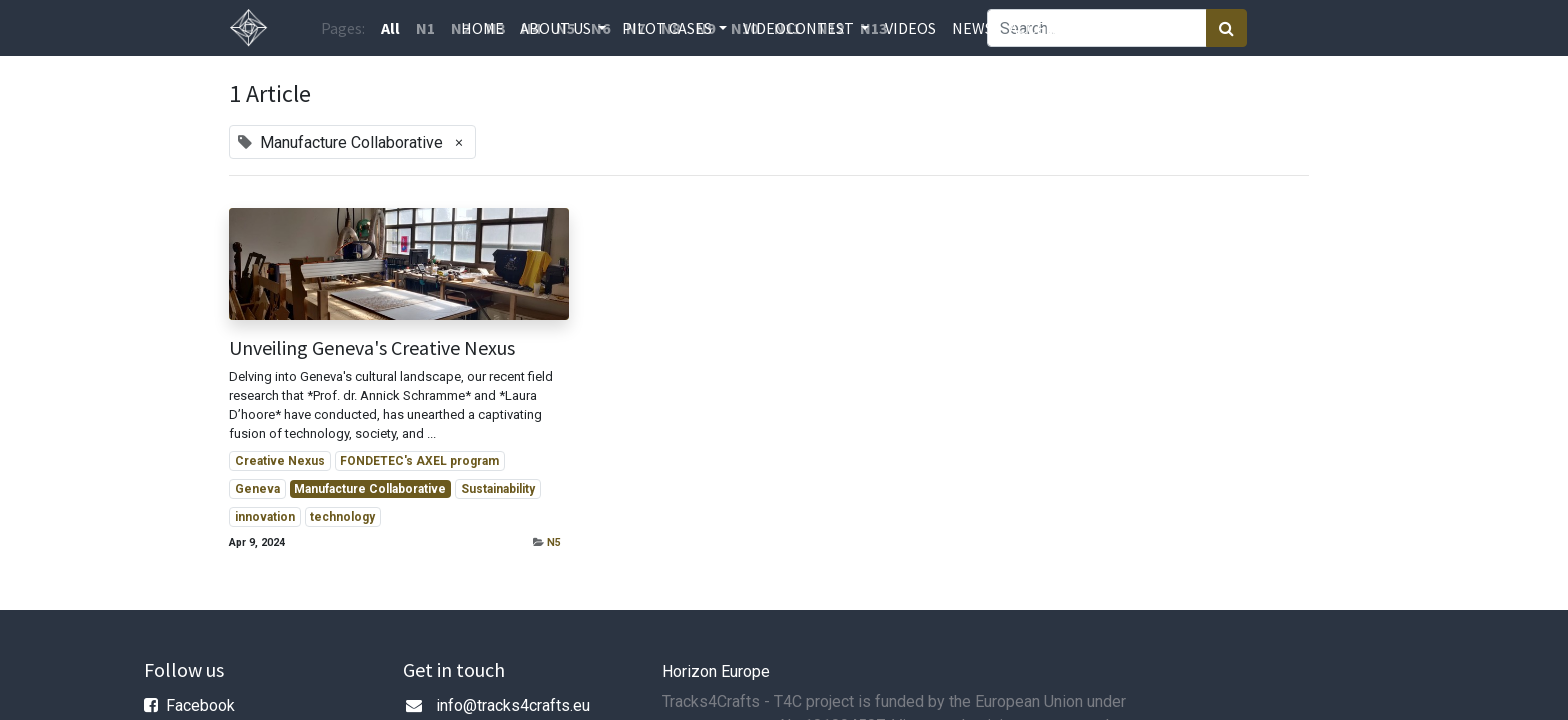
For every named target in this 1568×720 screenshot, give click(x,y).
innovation (265, 517)
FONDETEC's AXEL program (419, 461)
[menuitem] (482, 28)
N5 (554, 542)
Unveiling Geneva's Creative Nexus (372, 348)
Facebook (200, 705)
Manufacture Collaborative (370, 489)
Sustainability (498, 489)
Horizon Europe (716, 671)
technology (342, 517)
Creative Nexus (280, 461)
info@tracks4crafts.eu (513, 705)
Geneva (257, 489)
